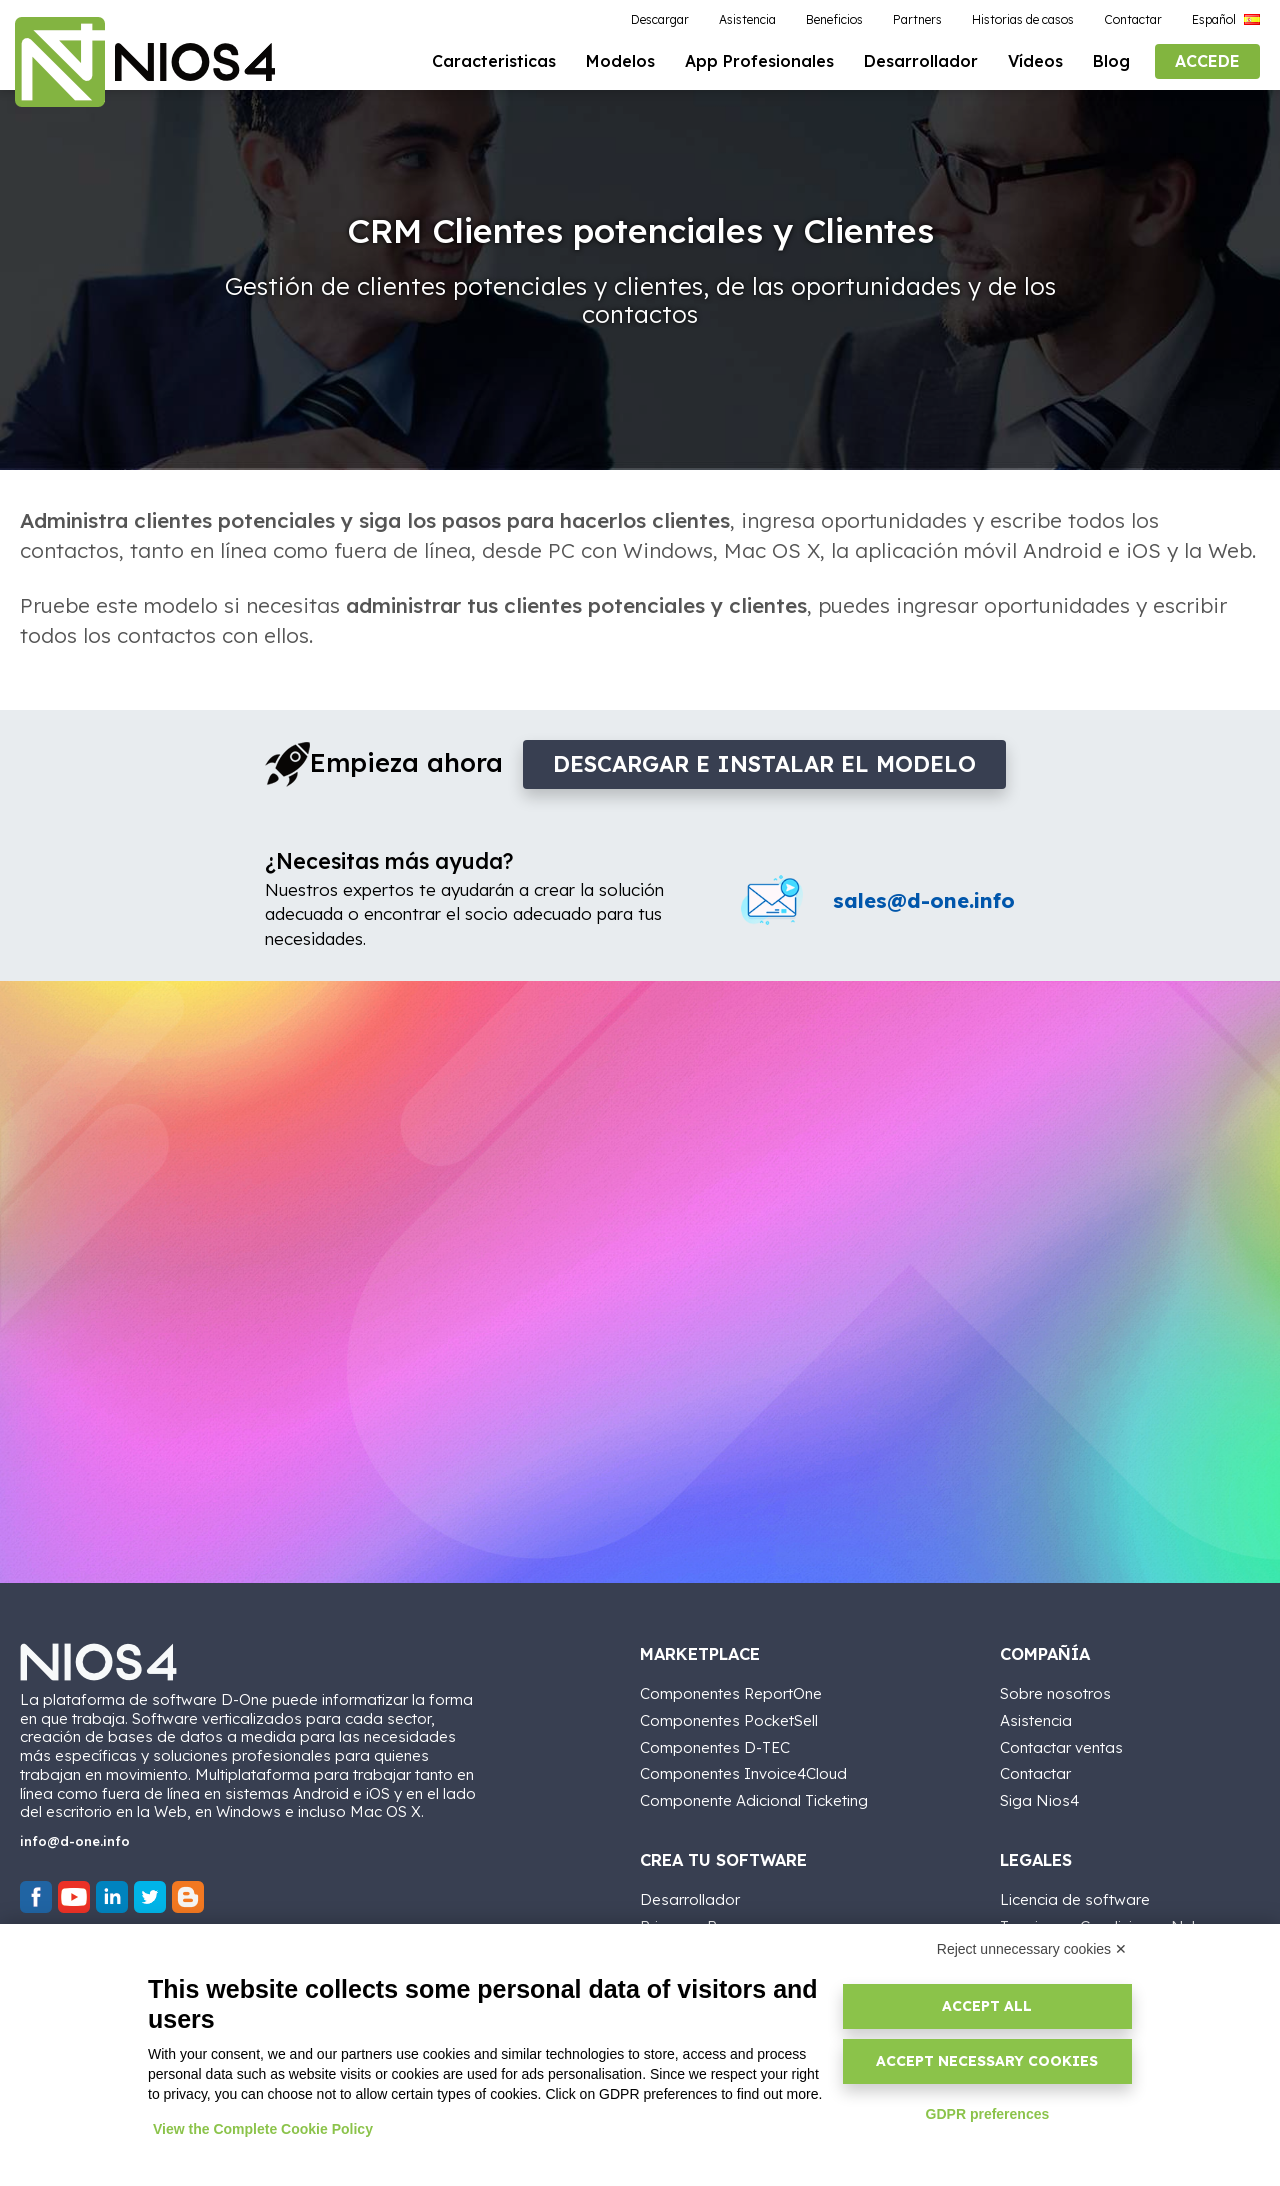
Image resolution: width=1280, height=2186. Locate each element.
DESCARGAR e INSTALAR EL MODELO (764, 764)
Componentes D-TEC (715, 1747)
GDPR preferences (988, 2114)
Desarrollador (690, 1899)
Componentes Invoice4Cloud (743, 1773)
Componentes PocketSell (729, 1720)
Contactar (1035, 1773)
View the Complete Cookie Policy (263, 2129)
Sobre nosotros (1055, 1693)
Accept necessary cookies (987, 2061)
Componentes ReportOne (731, 1693)
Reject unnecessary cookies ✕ (1032, 1949)
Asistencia (1036, 1720)
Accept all (987, 2006)
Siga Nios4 (1039, 1800)
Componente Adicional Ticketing (754, 1800)
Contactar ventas (1061, 1747)
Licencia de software (1075, 1899)
